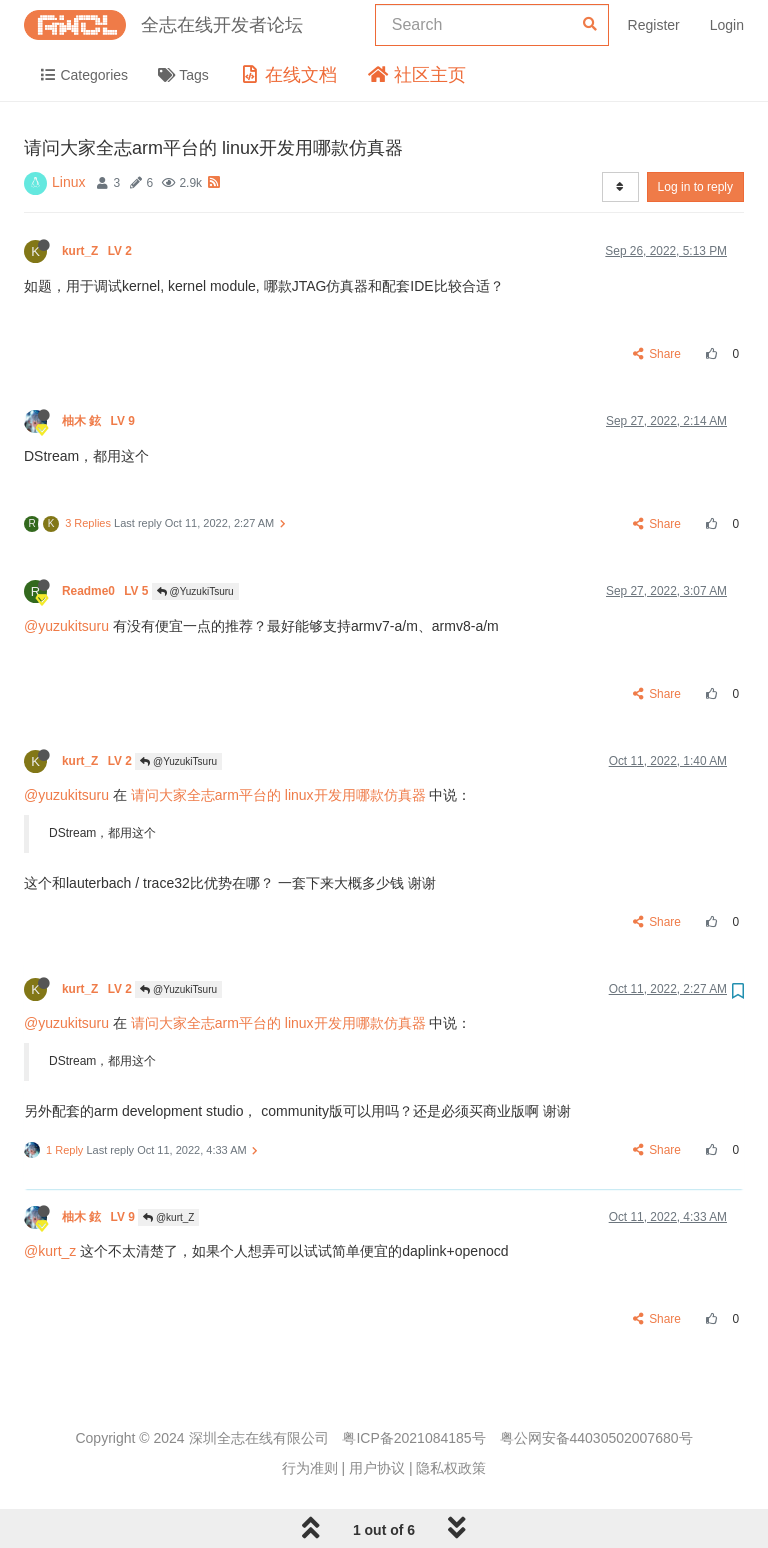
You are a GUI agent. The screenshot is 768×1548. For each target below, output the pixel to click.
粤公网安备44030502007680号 (596, 1438)
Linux (68, 182)
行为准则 (310, 1468)
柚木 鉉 (100, 421)
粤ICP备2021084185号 (413, 1438)
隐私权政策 (451, 1468)
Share (657, 354)
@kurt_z (50, 1251)
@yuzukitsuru (66, 626)
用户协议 (377, 1468)
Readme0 (107, 591)
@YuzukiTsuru (195, 591)
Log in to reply (695, 187)
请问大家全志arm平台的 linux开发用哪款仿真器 (278, 795)
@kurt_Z (168, 1217)
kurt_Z (98, 251)
